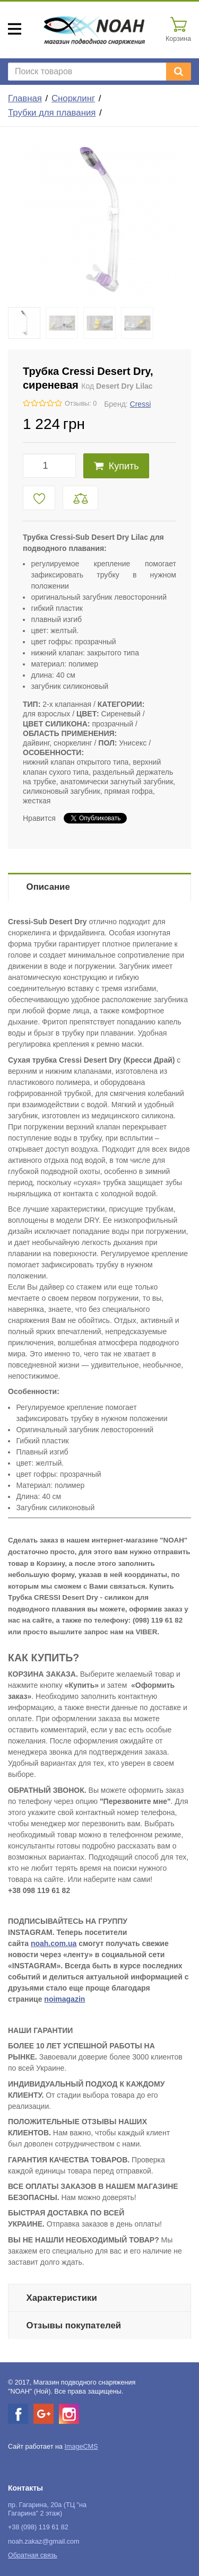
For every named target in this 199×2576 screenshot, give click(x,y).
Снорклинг (73, 98)
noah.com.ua (53, 1943)
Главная (25, 98)
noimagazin (64, 1999)
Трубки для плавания (52, 113)
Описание (48, 887)
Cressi (140, 404)
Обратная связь (32, 2555)
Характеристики (62, 2298)
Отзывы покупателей (74, 2325)
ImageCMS (81, 2446)
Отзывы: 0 (81, 403)
